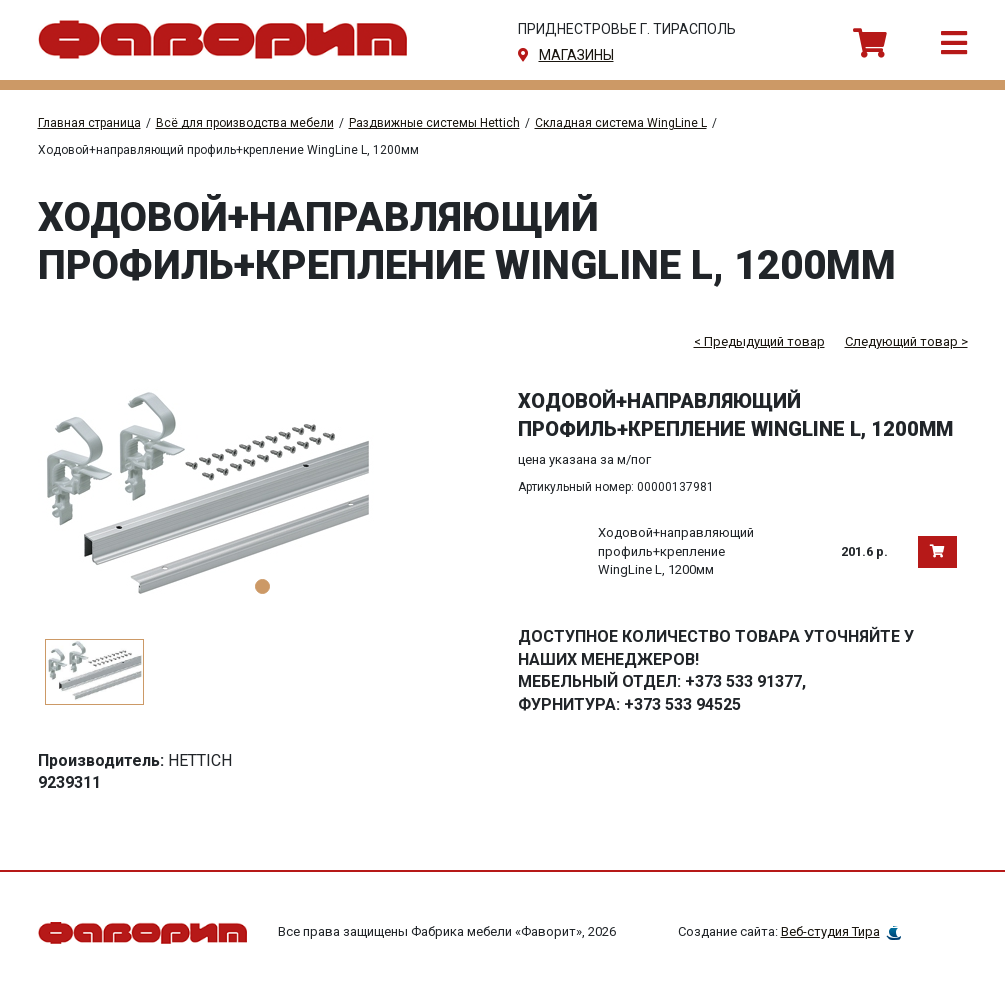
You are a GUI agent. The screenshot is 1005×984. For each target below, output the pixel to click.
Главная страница (89, 123)
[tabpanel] (263, 498)
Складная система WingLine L (621, 123)
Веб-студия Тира (830, 931)
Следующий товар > (906, 341)
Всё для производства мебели (245, 123)
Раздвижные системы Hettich (434, 123)
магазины (576, 55)
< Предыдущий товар (759, 341)
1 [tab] (262, 586)
